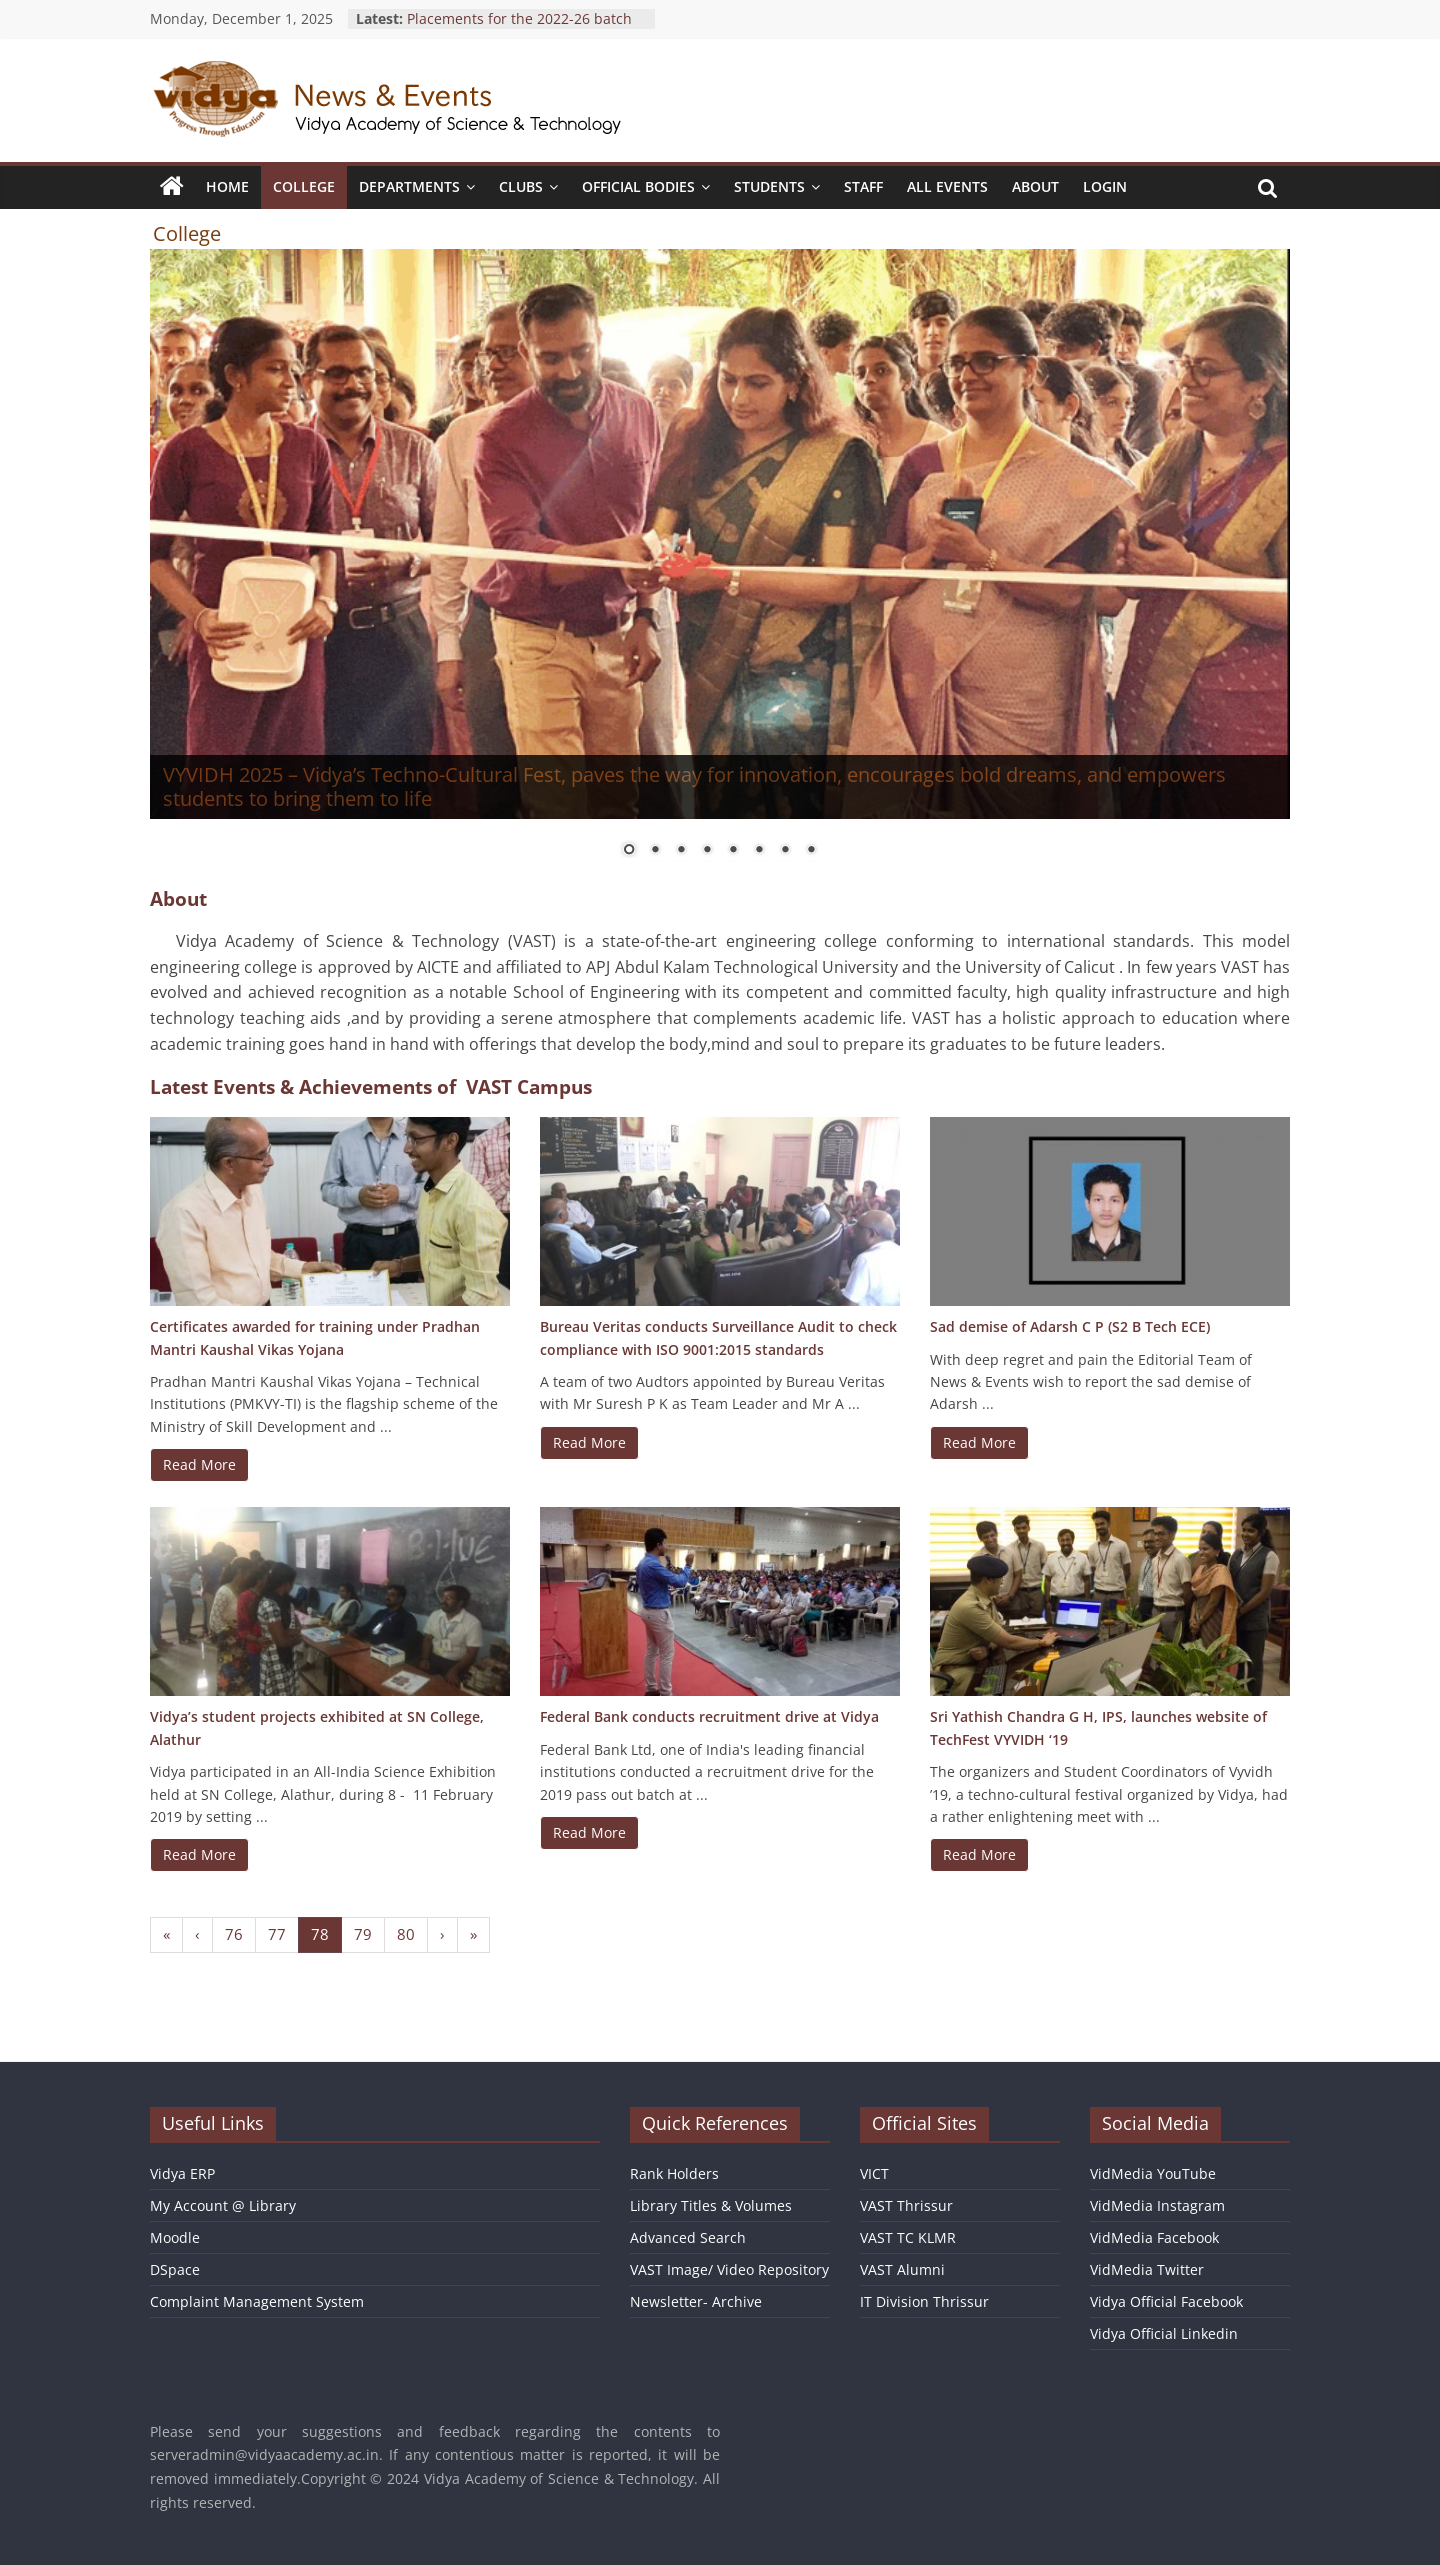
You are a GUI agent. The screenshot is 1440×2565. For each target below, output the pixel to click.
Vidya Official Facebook (1166, 2301)
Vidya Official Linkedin (1164, 2333)
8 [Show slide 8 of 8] (811, 851)
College (304, 186)
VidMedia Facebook (1154, 2237)
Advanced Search (688, 2237)
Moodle (175, 2237)
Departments (409, 186)
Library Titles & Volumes (711, 2205)
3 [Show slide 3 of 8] (681, 851)
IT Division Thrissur (924, 2301)
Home (227, 186)
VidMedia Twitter (1147, 2269)
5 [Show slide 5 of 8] (733, 851)
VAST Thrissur (906, 2205)
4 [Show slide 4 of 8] (707, 851)
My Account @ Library (223, 2205)
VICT (874, 2173)
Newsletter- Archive (696, 2301)
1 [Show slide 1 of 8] (629, 851)
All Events (947, 186)
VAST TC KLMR (908, 2237)
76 (234, 1934)
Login (1105, 186)
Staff (863, 186)
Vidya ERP (182, 2173)
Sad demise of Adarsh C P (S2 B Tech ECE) (1070, 1326)
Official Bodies (638, 186)
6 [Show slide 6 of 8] (759, 851)
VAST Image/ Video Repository (729, 2269)
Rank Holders (674, 2173)
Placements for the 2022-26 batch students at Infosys (519, 28)
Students (769, 186)
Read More (199, 1464)
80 (406, 1934)
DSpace (175, 2269)
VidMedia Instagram (1157, 2205)
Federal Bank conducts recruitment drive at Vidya (709, 1716)
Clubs (521, 186)
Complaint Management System (257, 2301)
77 (277, 1934)
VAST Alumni (902, 2269)
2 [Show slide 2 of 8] (655, 851)
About (1035, 186)
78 (320, 1934)
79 (363, 1934)
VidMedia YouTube (1153, 2173)
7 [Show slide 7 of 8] (785, 851)
